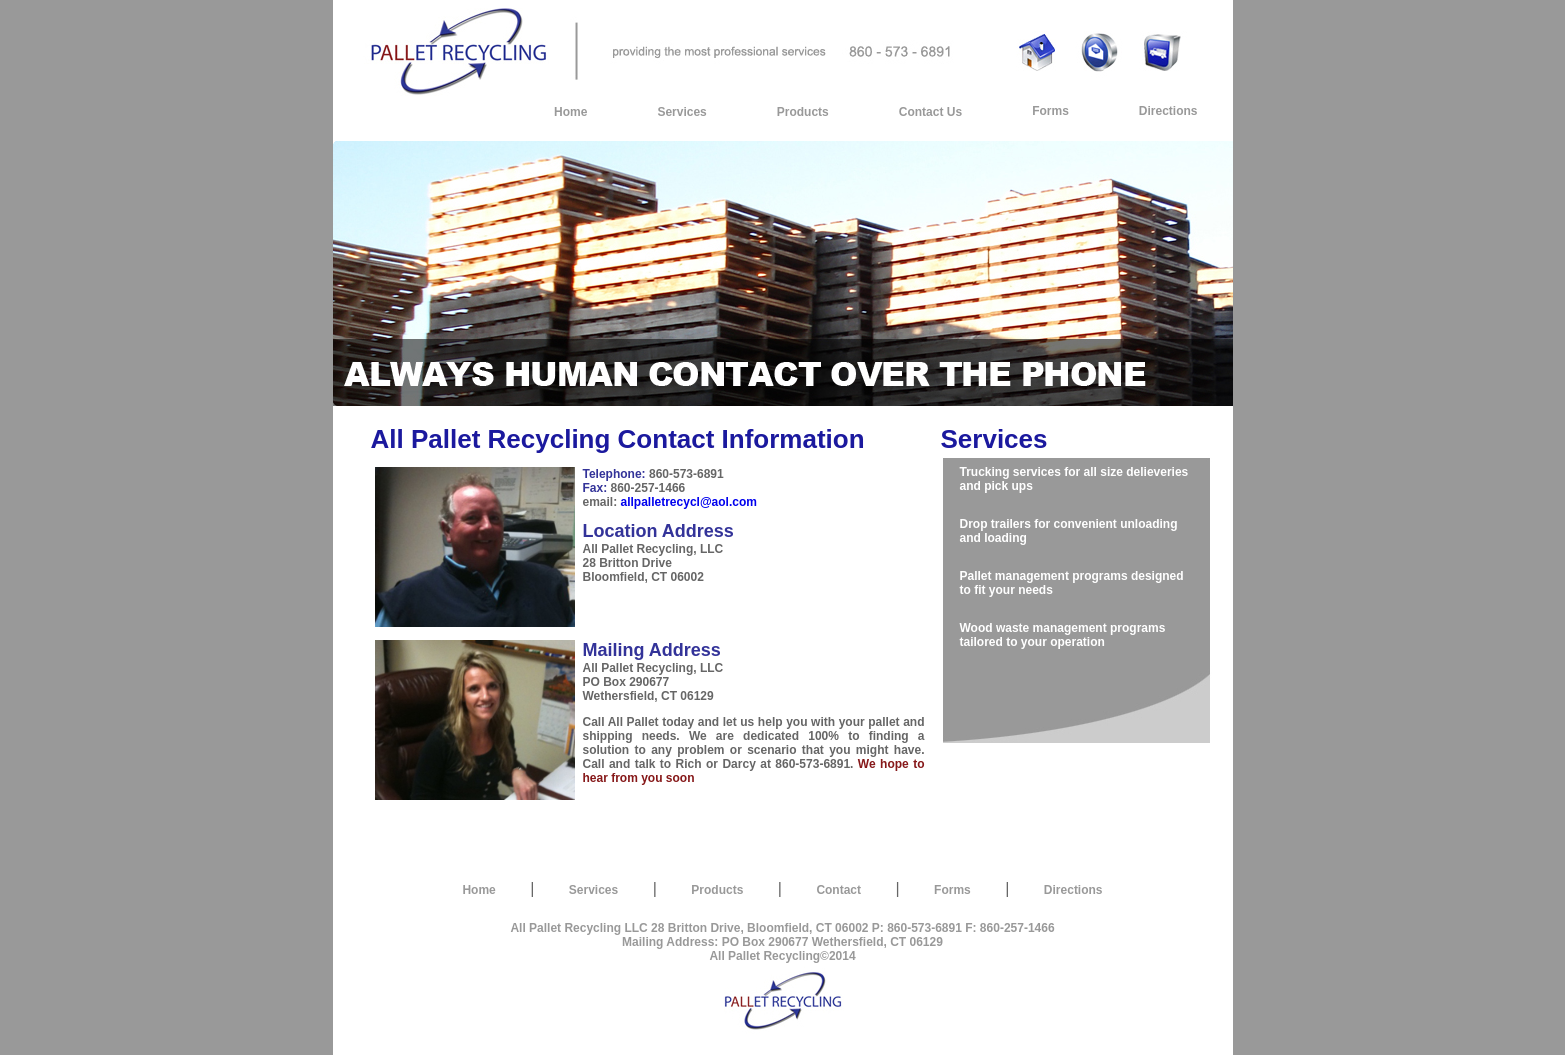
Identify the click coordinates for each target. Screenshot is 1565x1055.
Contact (838, 890)
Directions (1168, 111)
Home (570, 112)
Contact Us (930, 112)
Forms (1050, 111)
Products (803, 112)
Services (681, 112)
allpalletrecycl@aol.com (689, 502)
